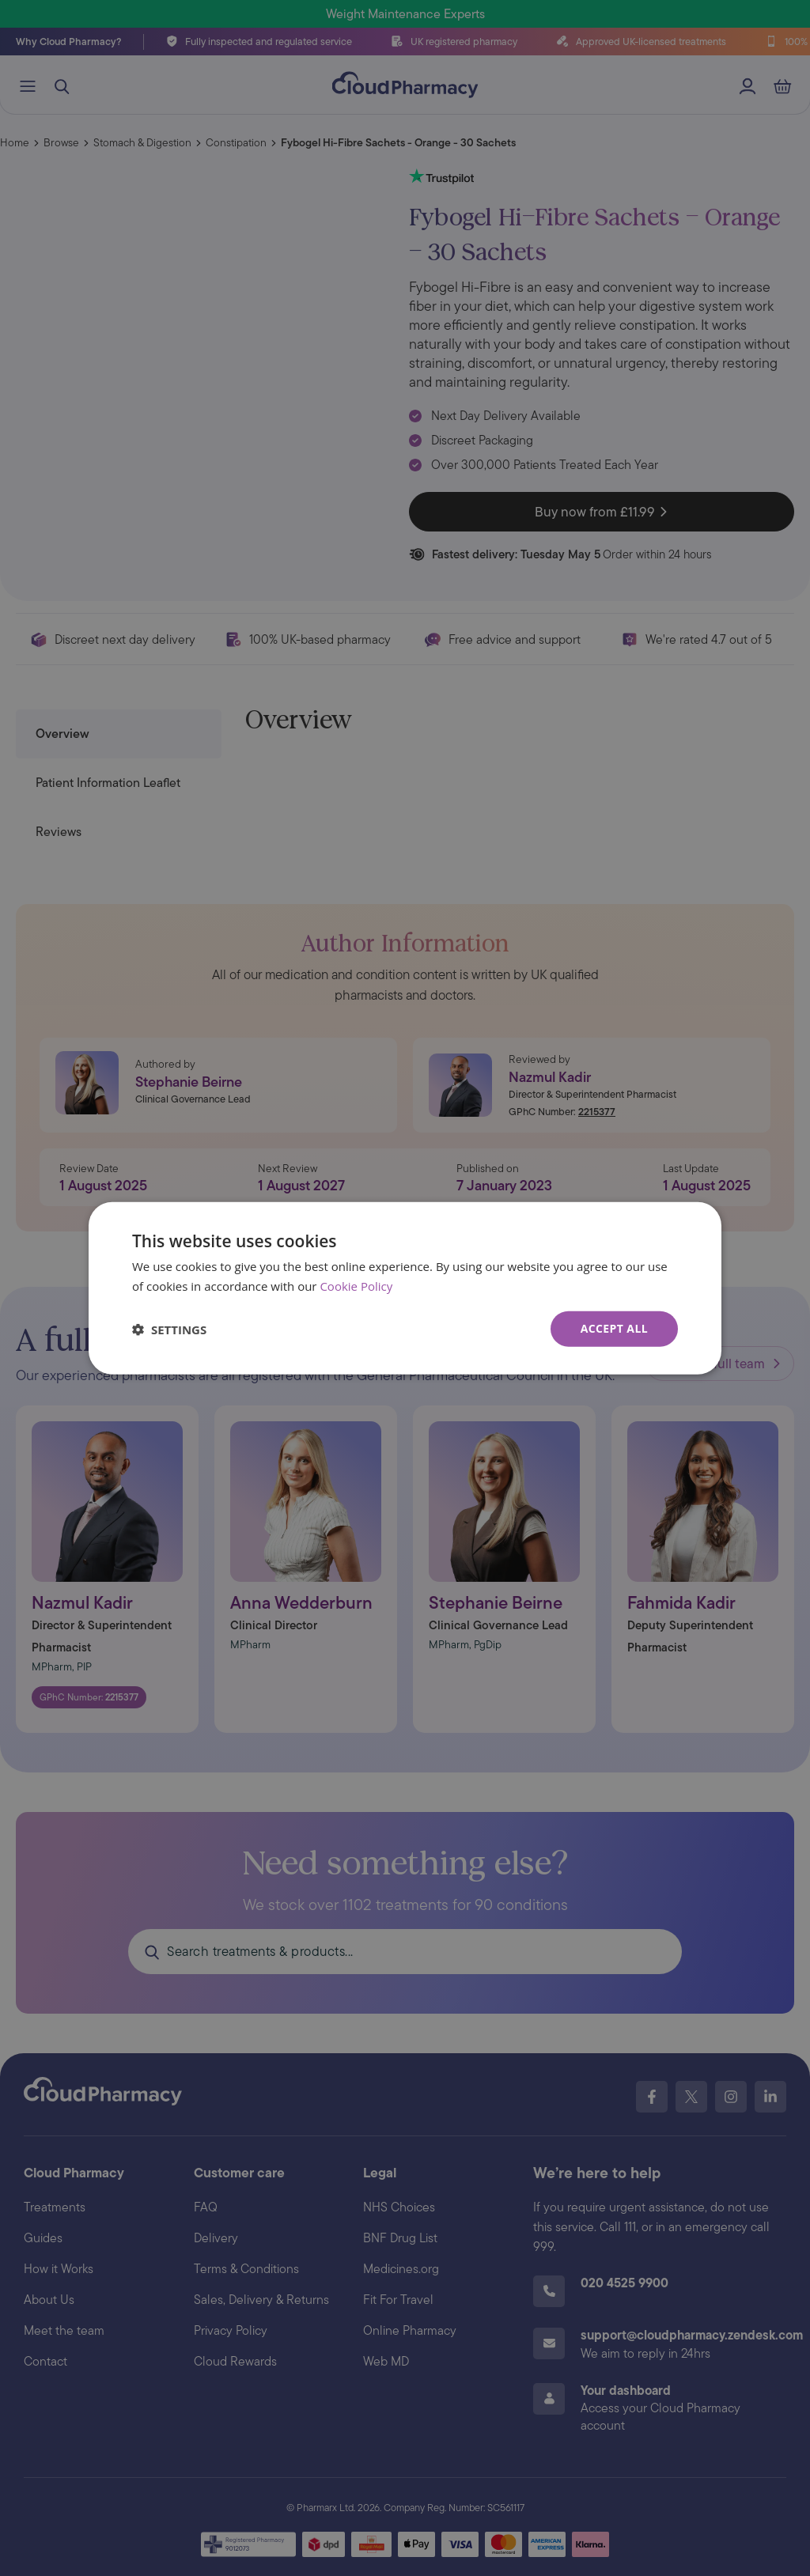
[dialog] (405, 1288)
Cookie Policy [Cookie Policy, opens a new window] (356, 1285)
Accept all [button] (614, 1328)
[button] (169, 1328)
